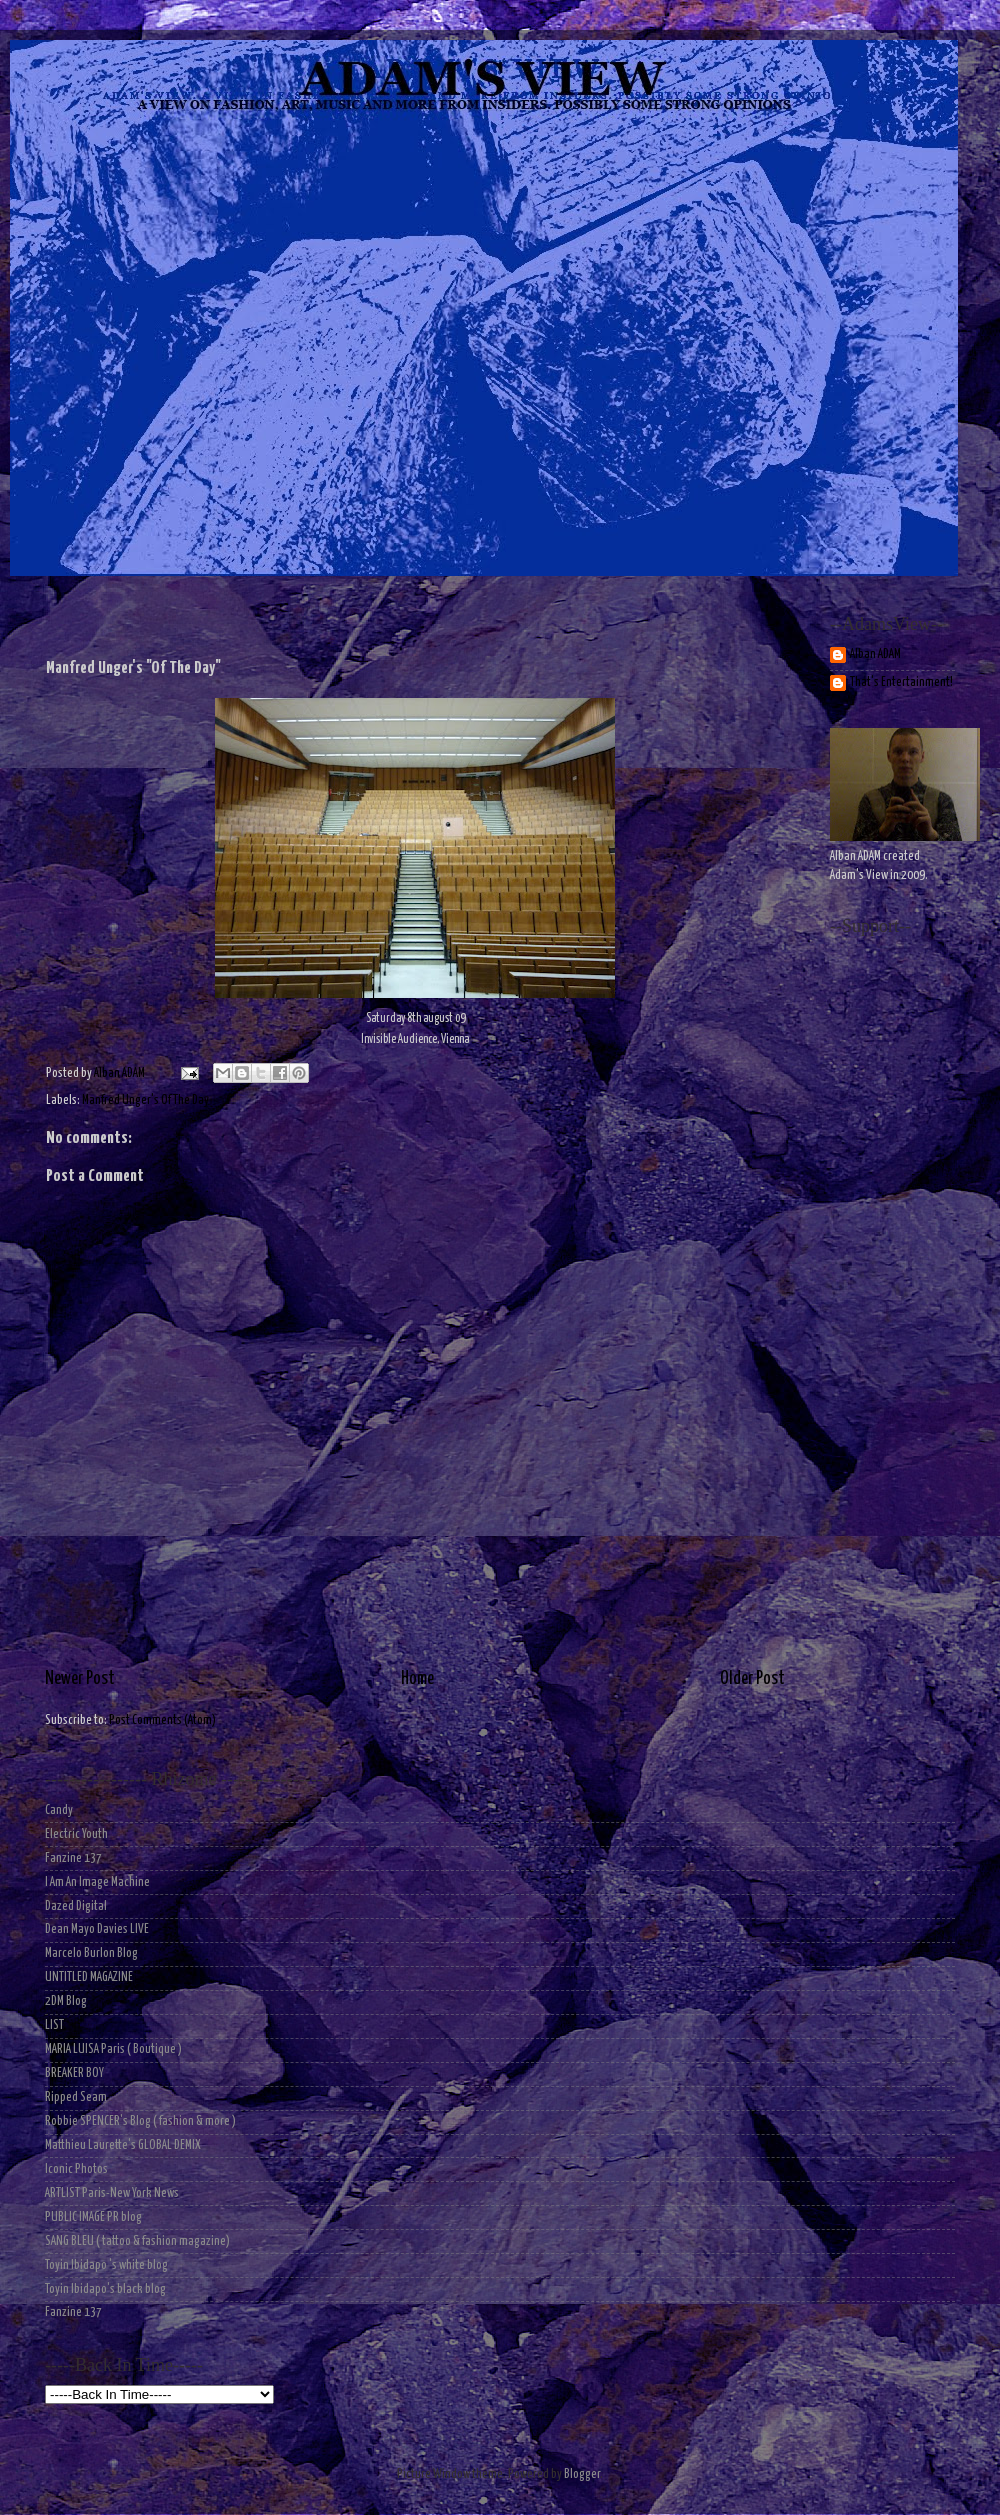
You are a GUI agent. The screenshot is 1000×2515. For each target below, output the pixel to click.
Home (417, 1679)
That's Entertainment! (901, 682)
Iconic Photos (76, 2169)
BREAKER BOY (74, 2073)
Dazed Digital (76, 1906)
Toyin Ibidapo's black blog (105, 2289)
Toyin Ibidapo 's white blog (106, 2265)
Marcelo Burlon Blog (91, 1953)
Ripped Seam (76, 2097)
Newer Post (80, 1679)
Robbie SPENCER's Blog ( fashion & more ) (140, 2121)
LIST (54, 2025)
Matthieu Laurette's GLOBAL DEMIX (123, 2145)
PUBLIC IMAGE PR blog (93, 2217)
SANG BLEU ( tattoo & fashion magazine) (137, 2241)
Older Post (752, 1679)
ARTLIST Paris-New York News (112, 2193)
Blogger (582, 2474)
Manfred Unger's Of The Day (145, 1100)
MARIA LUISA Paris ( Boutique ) (113, 2049)
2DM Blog (66, 2001)
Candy (59, 1810)
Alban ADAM (875, 654)
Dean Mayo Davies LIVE (97, 1929)
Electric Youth (76, 1834)
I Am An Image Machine (97, 1882)
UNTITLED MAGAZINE (89, 1977)
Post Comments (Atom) (162, 1720)
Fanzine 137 (73, 1858)
